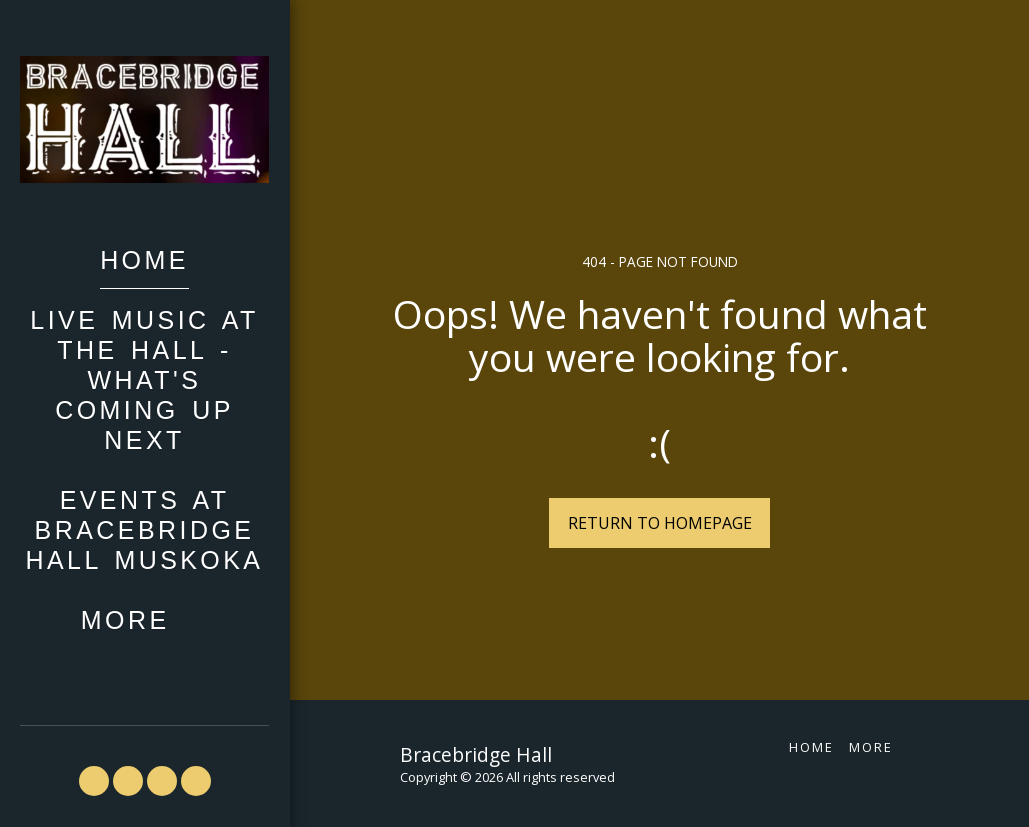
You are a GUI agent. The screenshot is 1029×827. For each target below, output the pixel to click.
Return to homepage (660, 523)
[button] (94, 781)
